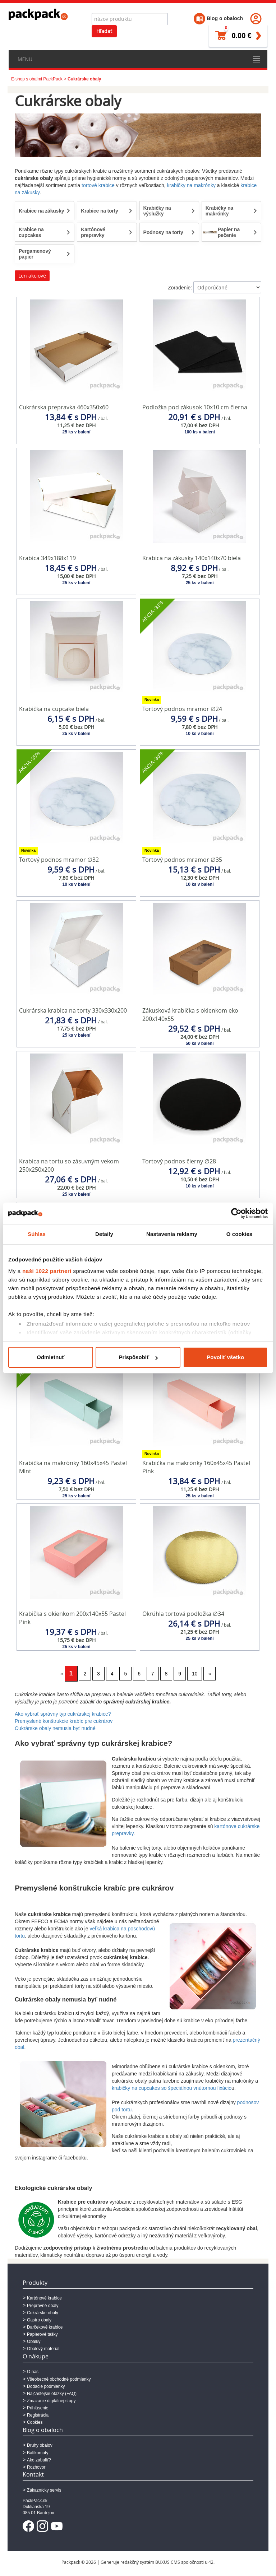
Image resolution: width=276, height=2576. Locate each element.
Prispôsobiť (138, 1357)
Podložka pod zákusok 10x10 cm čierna (194, 407)
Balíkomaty (37, 2452)
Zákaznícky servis (44, 2490)
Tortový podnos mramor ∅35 (182, 860)
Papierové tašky (42, 2334)
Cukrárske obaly (42, 2312)
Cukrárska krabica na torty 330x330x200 (73, 1010)
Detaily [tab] (104, 1234)
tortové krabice (98, 185)
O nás (32, 2371)
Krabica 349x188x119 (47, 558)
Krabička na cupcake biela (54, 709)
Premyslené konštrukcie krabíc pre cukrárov (63, 1721)
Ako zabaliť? (39, 2460)
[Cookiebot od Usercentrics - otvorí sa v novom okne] (236, 1213)
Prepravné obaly (42, 2305)
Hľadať (104, 31)
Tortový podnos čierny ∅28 (179, 1161)
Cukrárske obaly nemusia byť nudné (55, 1728)
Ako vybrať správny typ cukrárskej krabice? (63, 1714)
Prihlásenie (37, 2407)
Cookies (34, 2422)
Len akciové (32, 275)
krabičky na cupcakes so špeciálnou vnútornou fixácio (171, 2088)
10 (195, 1674)
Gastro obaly (39, 2319)
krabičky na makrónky (191, 185)
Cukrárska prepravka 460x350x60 (64, 407)
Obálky (33, 2341)
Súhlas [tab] (37, 1234)
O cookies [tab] (239, 1234)
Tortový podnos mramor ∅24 (182, 709)
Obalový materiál (43, 2348)
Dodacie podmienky (46, 2386)
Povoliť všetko (225, 1357)
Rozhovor (36, 2467)
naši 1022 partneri (47, 1271)
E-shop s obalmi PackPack (37, 79)
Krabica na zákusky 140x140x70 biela (191, 558)
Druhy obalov (39, 2445)
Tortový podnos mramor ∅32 (59, 860)
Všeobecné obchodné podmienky (59, 2379)
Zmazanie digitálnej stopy (51, 2400)
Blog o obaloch (218, 18)
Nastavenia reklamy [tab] (171, 1234)
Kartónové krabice (44, 2298)
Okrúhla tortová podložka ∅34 (183, 1614)
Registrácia (38, 2415)
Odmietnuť (50, 1357)
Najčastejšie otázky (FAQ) (52, 2393)
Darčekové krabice (45, 2327)
